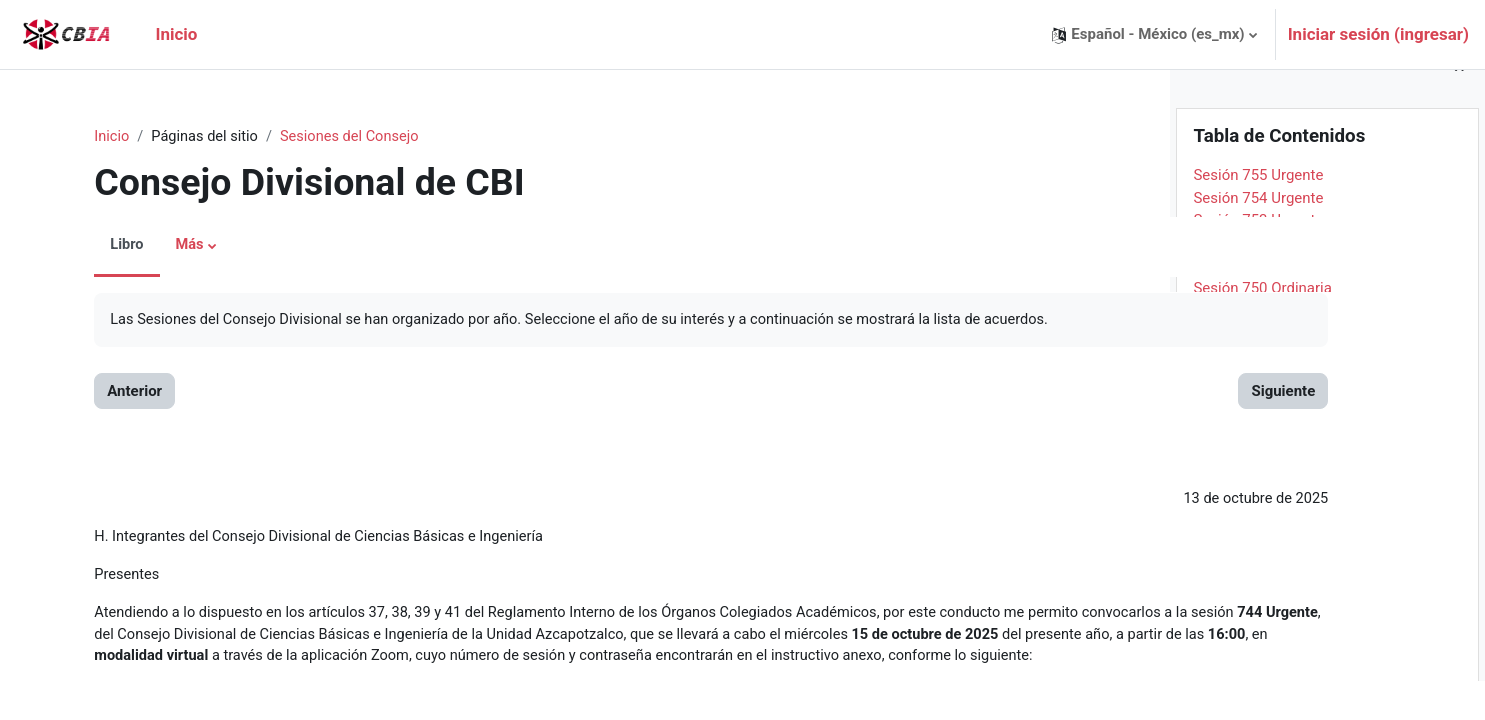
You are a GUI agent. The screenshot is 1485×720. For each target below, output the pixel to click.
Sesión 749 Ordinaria (1262, 349)
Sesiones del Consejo (332, 137)
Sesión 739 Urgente (1258, 574)
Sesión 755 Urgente (1258, 214)
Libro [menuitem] (104, 246)
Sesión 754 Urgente (1258, 236)
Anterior (111, 392)
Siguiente (1086, 392)
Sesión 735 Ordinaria (1262, 664)
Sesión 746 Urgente (1258, 416)
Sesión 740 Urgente (1258, 551)
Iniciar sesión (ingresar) (1378, 34)
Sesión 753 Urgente (1258, 259)
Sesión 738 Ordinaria (1262, 596)
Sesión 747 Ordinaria (1262, 394)
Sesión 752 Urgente (1258, 281)
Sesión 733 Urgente (1258, 709)
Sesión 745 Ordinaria (1262, 439)
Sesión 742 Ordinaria (1262, 506)
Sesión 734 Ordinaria (1262, 686)
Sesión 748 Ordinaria (1262, 371)
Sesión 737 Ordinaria (1262, 619)
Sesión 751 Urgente (1258, 304)
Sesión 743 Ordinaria (1262, 484)
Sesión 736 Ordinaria (1262, 641)
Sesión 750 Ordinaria (1262, 326)
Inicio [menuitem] (176, 34)
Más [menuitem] (167, 246)
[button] (1154, 34)
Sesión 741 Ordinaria (1262, 529)
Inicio (89, 137)
